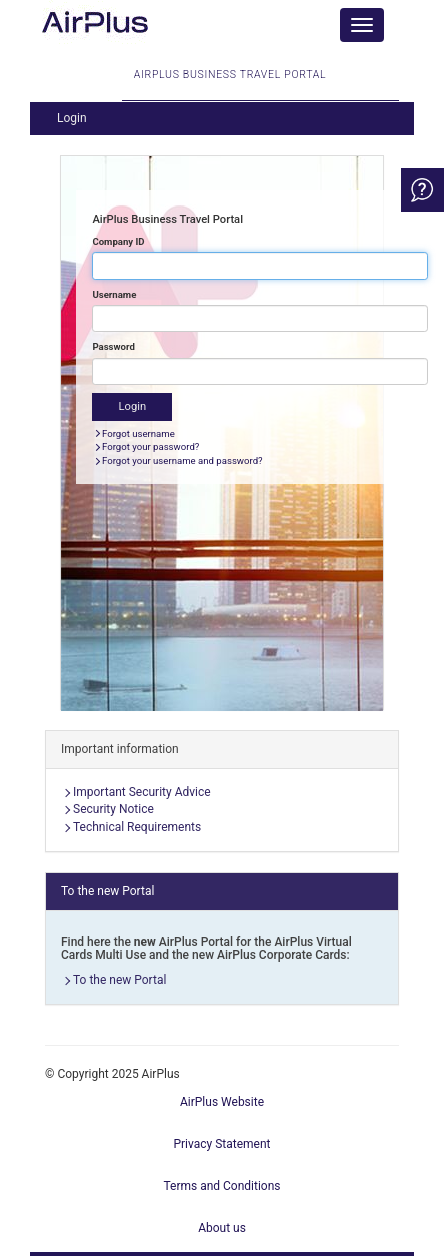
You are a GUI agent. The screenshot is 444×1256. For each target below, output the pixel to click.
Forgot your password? (150, 446)
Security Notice (113, 809)
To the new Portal (119, 980)
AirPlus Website (222, 1102)
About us (222, 1228)
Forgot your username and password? (182, 460)
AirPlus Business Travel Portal (230, 84)
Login (72, 118)
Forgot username (138, 433)
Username (114, 294)
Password (113, 346)
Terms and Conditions (221, 1186)
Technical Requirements (137, 827)
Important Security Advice (142, 792)
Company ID (118, 241)
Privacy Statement (221, 1144)
